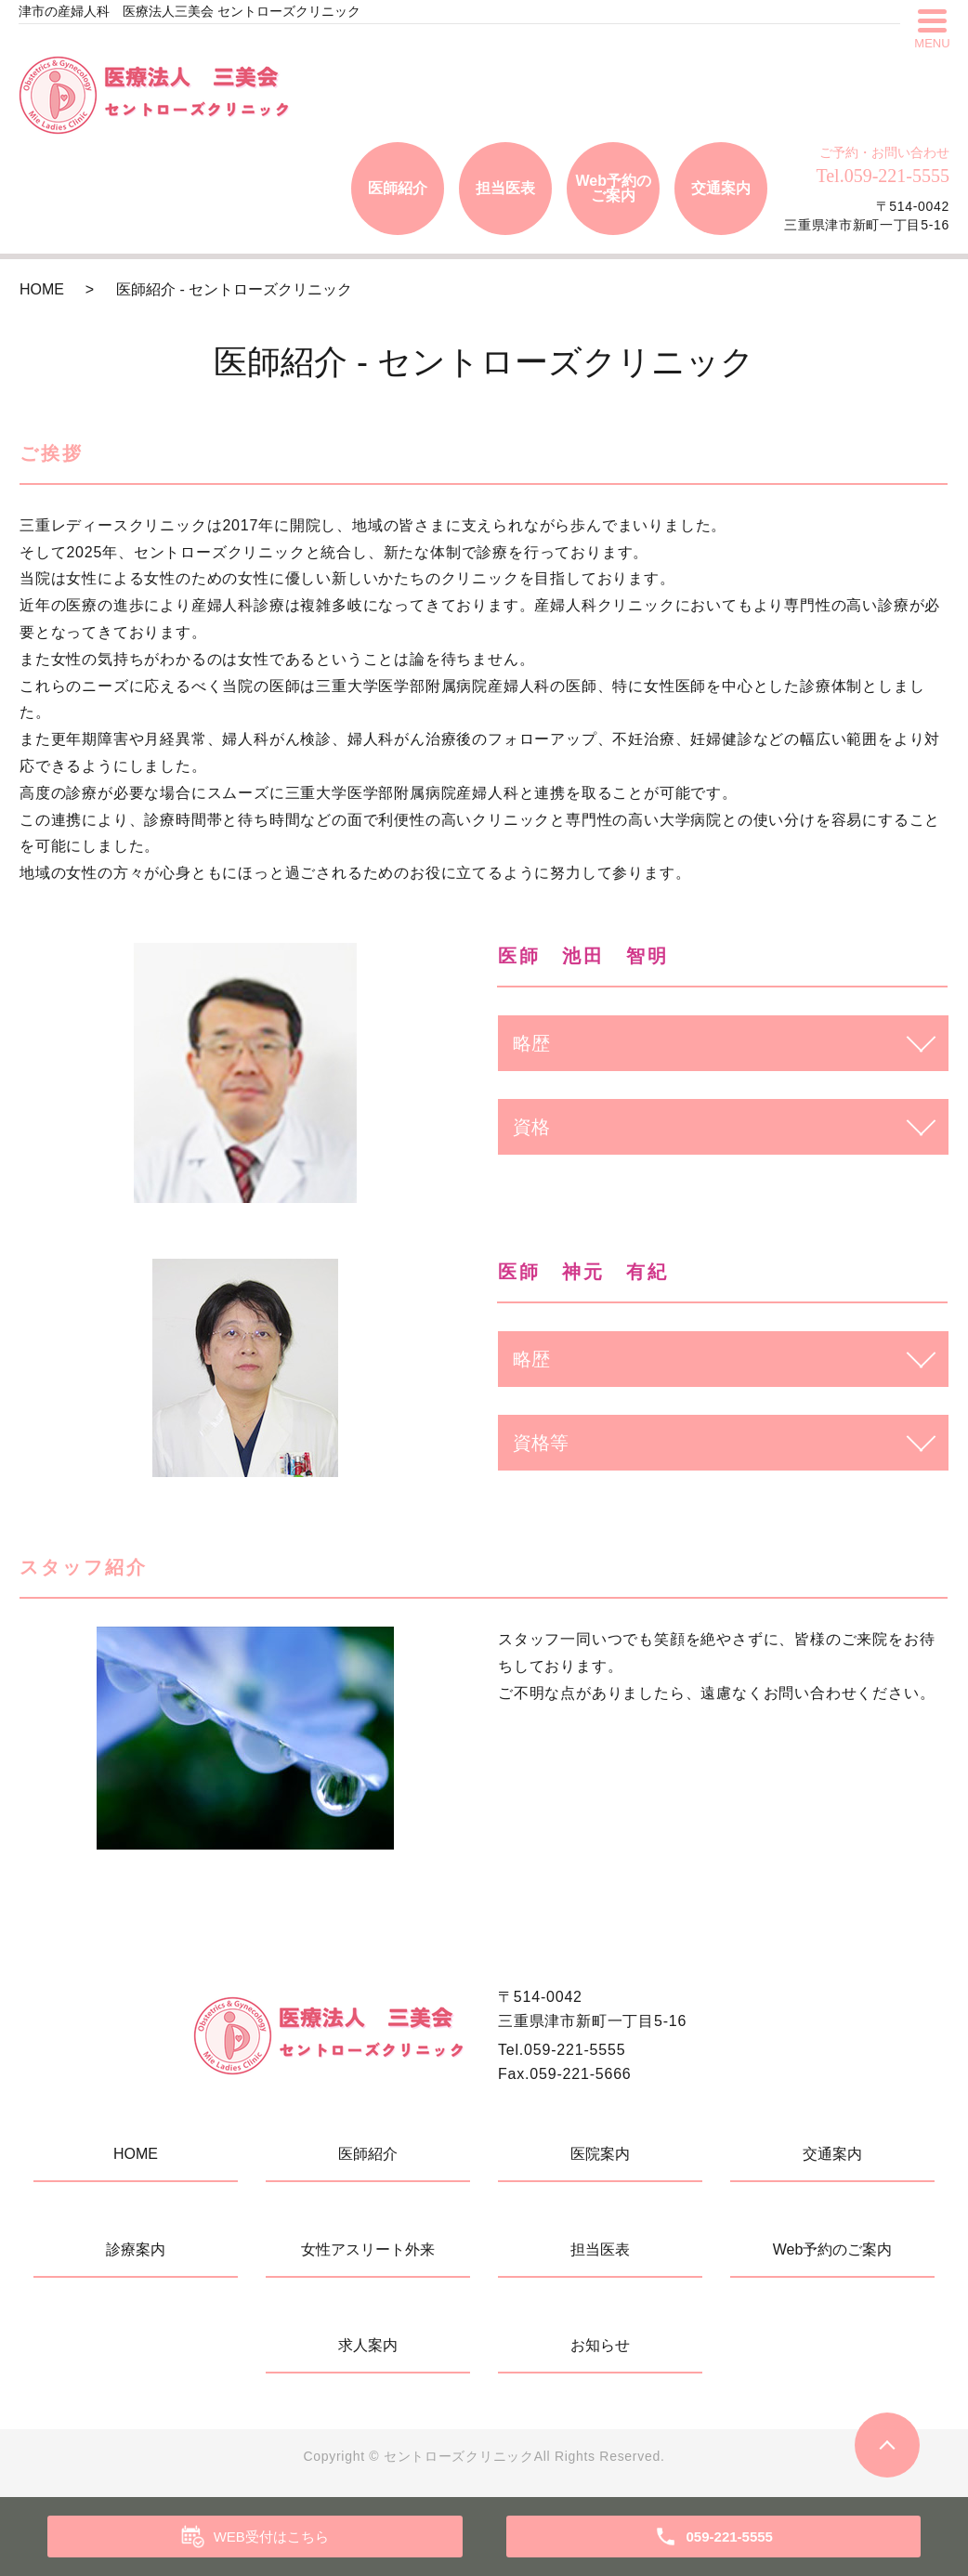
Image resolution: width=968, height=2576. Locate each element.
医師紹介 (397, 188)
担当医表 (505, 188)
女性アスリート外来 (368, 2249)
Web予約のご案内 (612, 188)
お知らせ (600, 2345)
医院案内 (600, 2154)
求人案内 (368, 2345)
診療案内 (135, 2249)
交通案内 (721, 188)
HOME (42, 289)
